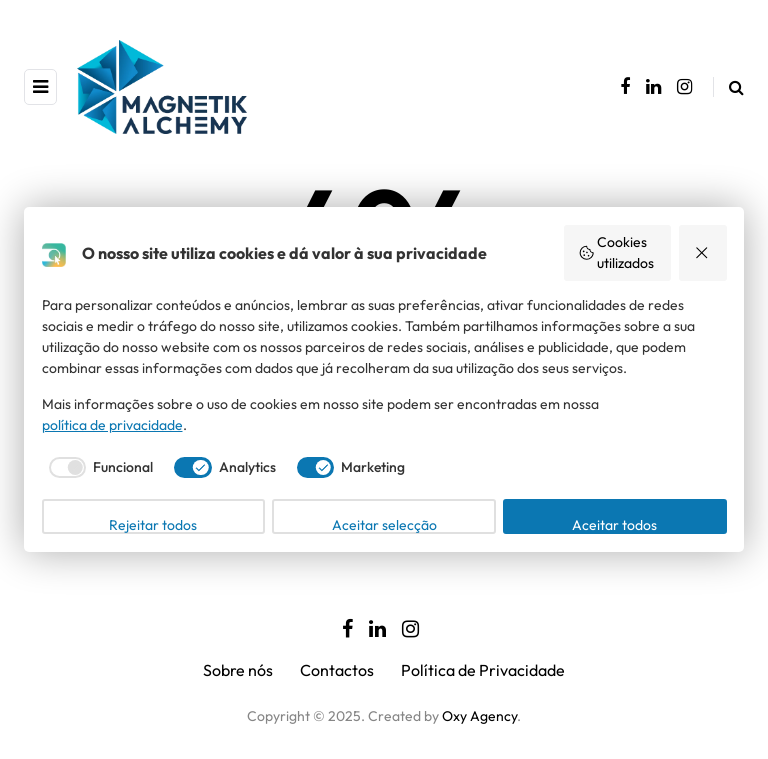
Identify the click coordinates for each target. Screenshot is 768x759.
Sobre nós (238, 670)
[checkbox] (98, 468)
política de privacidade (112, 425)
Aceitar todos (614, 525)
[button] (703, 253)
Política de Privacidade (483, 670)
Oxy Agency (479, 716)
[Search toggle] (728, 87)
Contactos (337, 670)
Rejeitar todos (153, 525)
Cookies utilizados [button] (616, 252)
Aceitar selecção (384, 525)
